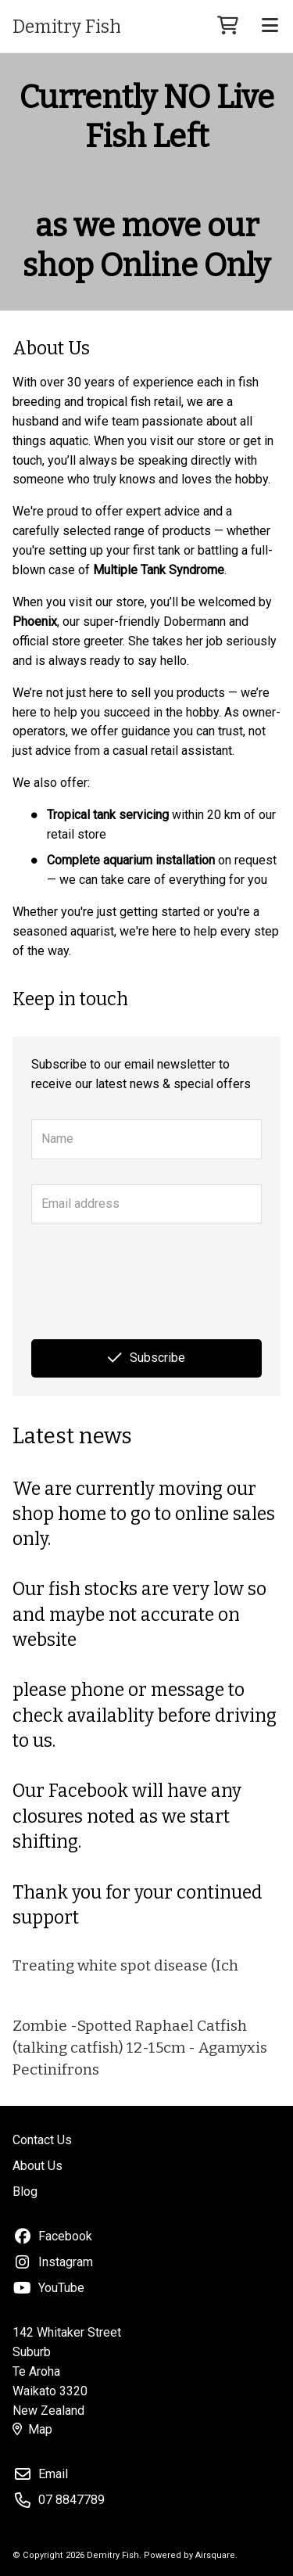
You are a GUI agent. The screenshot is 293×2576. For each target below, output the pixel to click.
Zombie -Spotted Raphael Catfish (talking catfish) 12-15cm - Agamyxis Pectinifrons (140, 2048)
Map (32, 2429)
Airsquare (215, 2555)
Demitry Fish (67, 27)
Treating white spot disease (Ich (125, 1965)
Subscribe (146, 1357)
